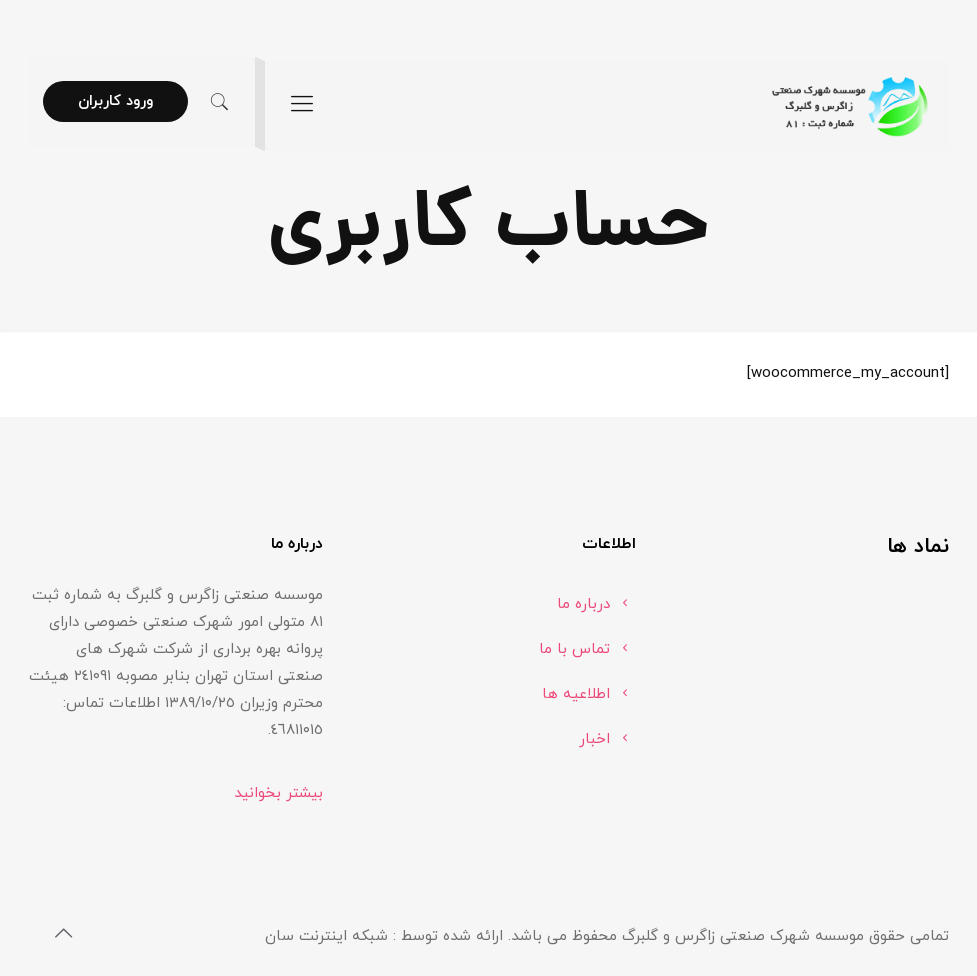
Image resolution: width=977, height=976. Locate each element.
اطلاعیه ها (576, 694)
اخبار (594, 739)
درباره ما (583, 604)
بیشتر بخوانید (278, 793)
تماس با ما (574, 649)
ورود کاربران (115, 101)
